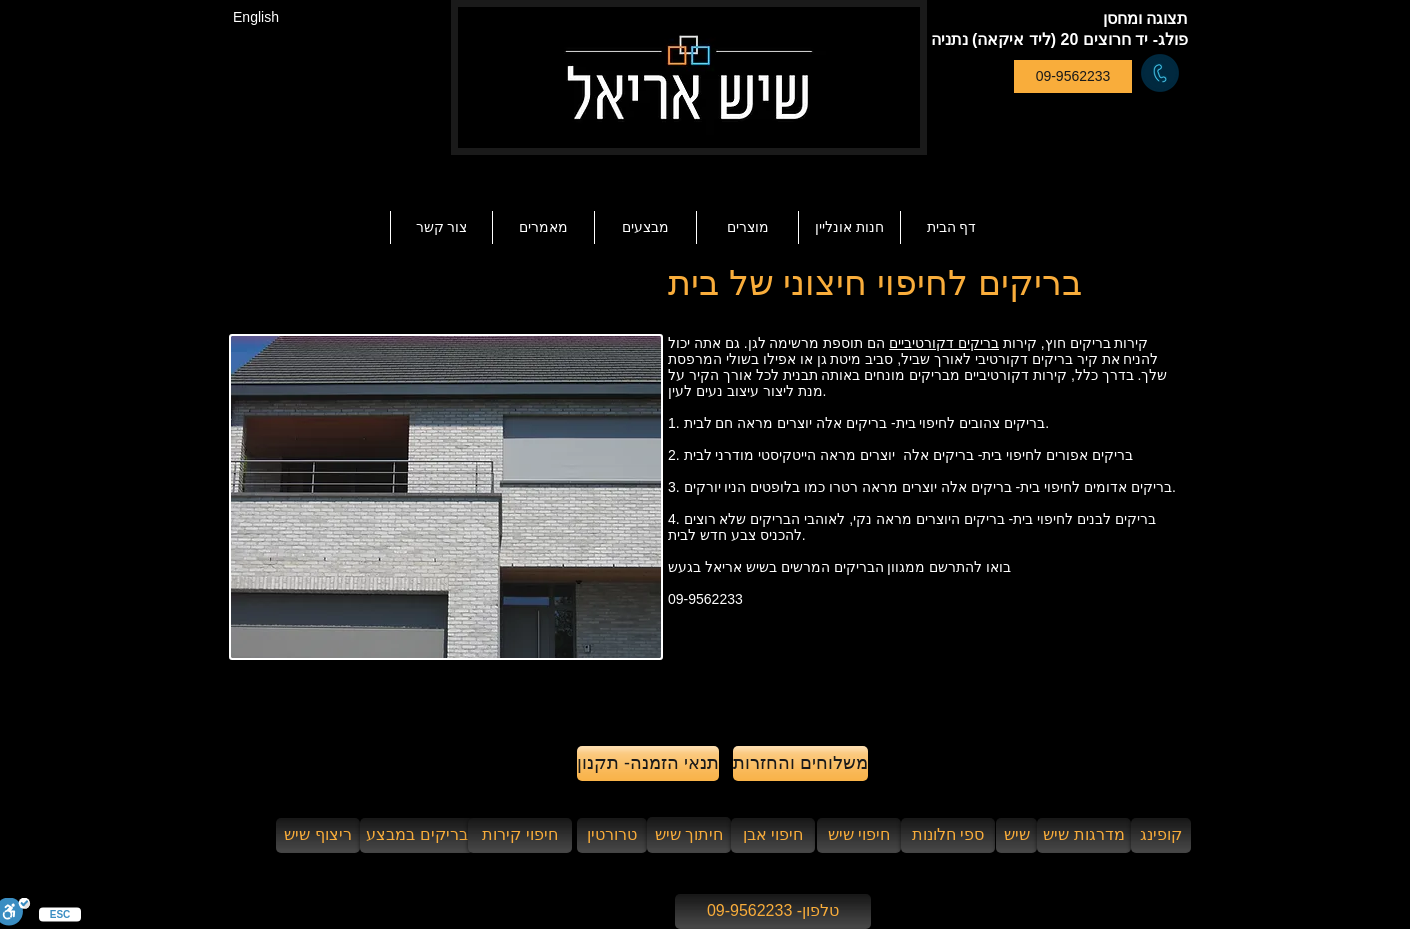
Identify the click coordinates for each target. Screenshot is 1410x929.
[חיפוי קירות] (520, 835)
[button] (543, 227)
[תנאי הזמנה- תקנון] (648, 763)
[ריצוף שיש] (318, 835)
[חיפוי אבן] (773, 835)
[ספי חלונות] (948, 835)
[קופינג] (1161, 835)
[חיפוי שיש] (859, 835)
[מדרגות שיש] (1084, 835)
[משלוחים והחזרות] (800, 763)
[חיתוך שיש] (689, 835)
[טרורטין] (612, 835)
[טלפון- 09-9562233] (773, 911)
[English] (256, 17)
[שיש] (1016, 835)
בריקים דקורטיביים (944, 343)
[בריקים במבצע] (417, 835)
